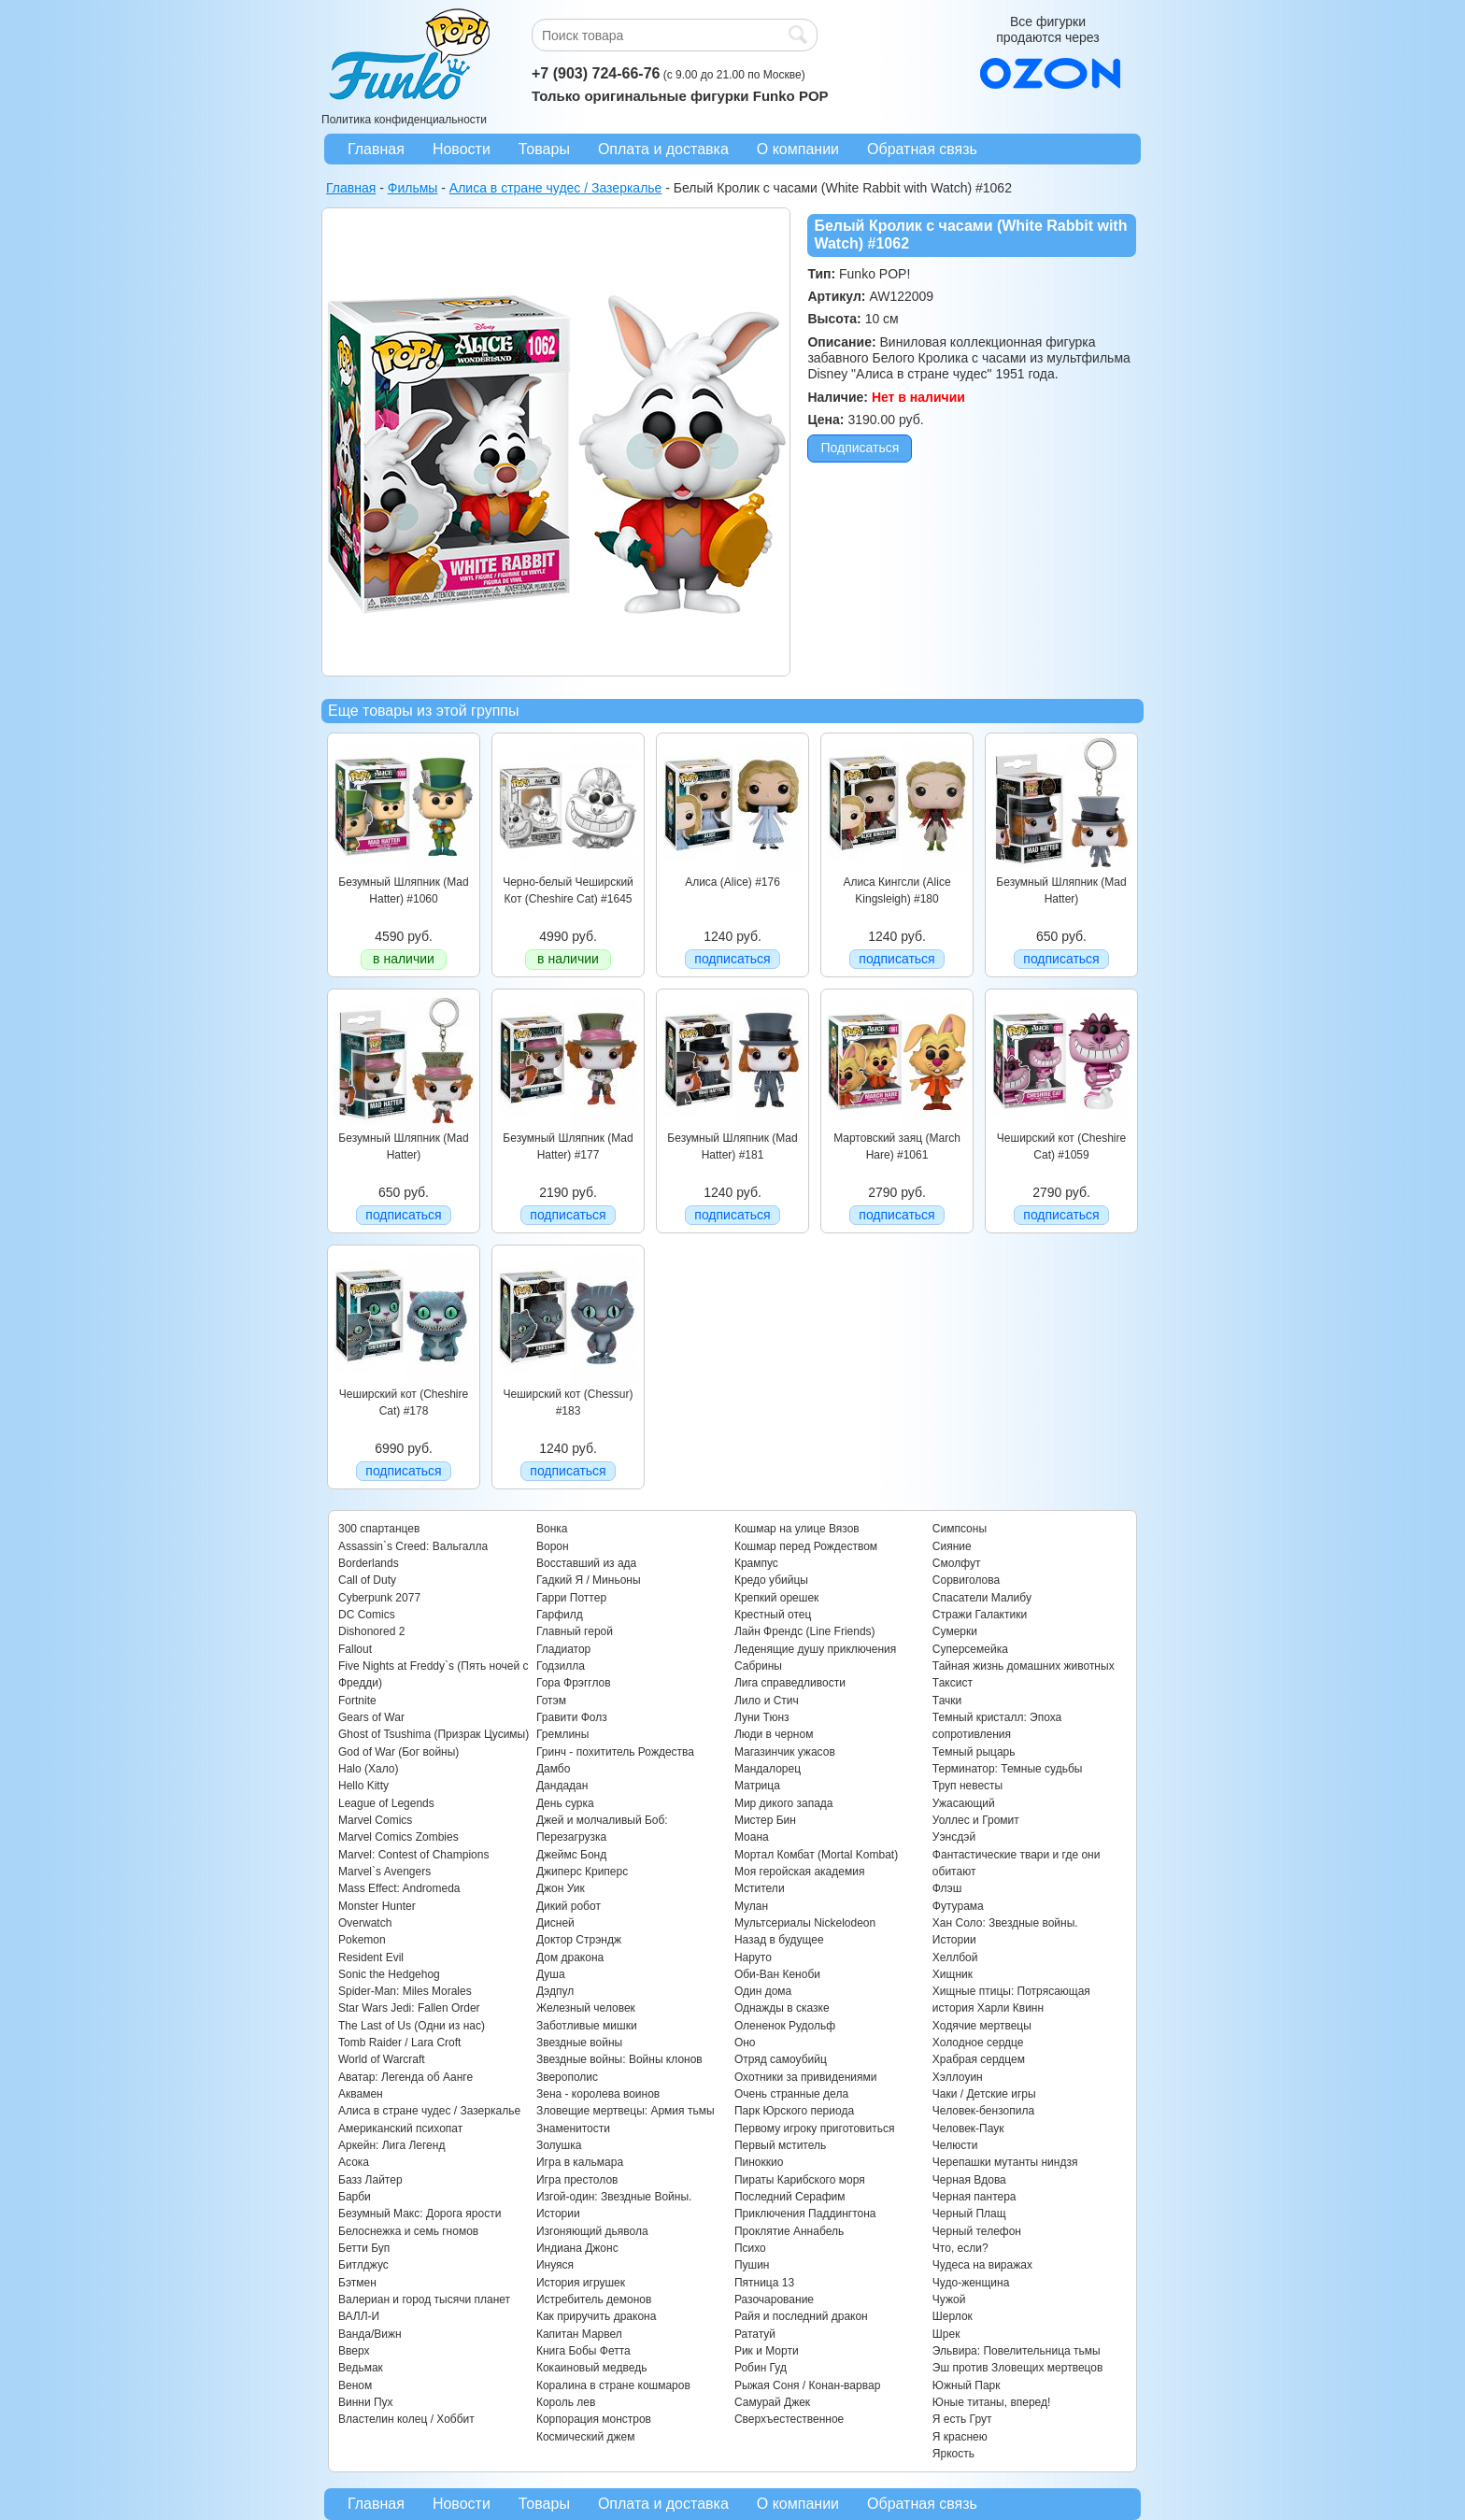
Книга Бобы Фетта (583, 2350)
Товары (544, 149)
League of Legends (386, 1803)
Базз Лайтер (370, 2179)
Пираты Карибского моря (799, 2179)
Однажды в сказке (782, 2008)
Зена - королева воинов (598, 2093)
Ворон (552, 1546)
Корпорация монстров (593, 2419)
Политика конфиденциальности (404, 119)
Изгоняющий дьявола (592, 2231)
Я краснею (960, 2436)
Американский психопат (400, 2128)
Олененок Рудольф (784, 2025)
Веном (355, 2385)
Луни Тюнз (761, 1717)
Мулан (751, 1906)
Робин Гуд (760, 2367)
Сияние (952, 1546)
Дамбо (553, 1768)
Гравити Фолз (571, 1717)
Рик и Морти (766, 2350)
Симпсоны (959, 1528)
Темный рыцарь (974, 1751)
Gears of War (371, 1717)
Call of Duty (367, 1580)
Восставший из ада (586, 1563)
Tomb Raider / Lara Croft (399, 2042)
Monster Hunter (377, 1906)
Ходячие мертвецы (981, 2025)
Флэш (946, 1888)
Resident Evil (371, 1957)
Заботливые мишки (586, 2025)
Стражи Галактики (979, 1614)
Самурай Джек (772, 2402)
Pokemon (362, 1939)
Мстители (759, 1888)
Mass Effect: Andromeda (399, 1888)
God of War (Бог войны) (398, 1751)
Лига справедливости (790, 1682)
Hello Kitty (363, 1785)
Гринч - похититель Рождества (615, 1751)
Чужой (949, 2299)
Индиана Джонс (577, 2248)
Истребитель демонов (593, 2299)
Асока (353, 2162)
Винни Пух (365, 2402)
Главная (376, 149)
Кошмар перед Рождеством (805, 1546)
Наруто (753, 1957)
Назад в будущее (779, 1939)
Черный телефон (976, 2231)
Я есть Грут (962, 2419)
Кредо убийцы (771, 1580)
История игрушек (580, 2282)
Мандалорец (767, 1768)
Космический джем (585, 2436)
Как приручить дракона (596, 2316)
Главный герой (574, 1631)
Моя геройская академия (799, 1871)
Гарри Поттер (571, 1597)
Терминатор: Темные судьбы (1007, 1768)
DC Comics (366, 1614)
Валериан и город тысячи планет (424, 2299)
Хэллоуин (957, 2077)
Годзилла (560, 1666)
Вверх (353, 2350)
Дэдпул (555, 1991)
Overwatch (364, 1922)
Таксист (952, 1682)
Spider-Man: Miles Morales (405, 1991)
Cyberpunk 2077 (379, 1597)
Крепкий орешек (776, 1597)
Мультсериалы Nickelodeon (804, 1922)
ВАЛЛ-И (358, 2316)
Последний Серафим (790, 2196)
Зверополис (567, 2077)
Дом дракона (570, 1957)
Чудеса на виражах (982, 2264)
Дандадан (562, 1785)
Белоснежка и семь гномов (408, 2231)
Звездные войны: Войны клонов (619, 2059)
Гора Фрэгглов (573, 1682)
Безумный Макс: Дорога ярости (419, 2213)
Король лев (565, 2402)
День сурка (565, 1803)
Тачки (946, 1700)
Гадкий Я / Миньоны (588, 1580)
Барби (354, 2196)
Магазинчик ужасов (784, 1751)
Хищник (952, 1974)
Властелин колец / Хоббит (406, 2419)
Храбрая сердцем (978, 2059)
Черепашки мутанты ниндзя (1005, 2162)
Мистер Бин (765, 1820)
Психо (750, 2248)
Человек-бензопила (983, 2110)
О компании (798, 149)
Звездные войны (579, 2042)
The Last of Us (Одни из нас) (411, 2025)
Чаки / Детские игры (984, 2093)
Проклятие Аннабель (789, 2231)
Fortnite (357, 1700)
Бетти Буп (364, 2248)
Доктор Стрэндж (578, 1939)
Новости (462, 149)
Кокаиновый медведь (591, 2367)
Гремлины (562, 1734)
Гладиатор (563, 1649)
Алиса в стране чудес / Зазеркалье (429, 2110)
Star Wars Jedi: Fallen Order (409, 2008)
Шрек (946, 2334)
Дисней (555, 1922)
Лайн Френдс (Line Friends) (804, 1631)
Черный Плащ (969, 2213)
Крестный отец (772, 1614)
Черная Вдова (969, 2179)
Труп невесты (967, 1785)
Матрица (757, 1785)
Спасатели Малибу (981, 1597)
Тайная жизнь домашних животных (1023, 1666)
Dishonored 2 (371, 1631)
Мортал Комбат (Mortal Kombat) (816, 1854)
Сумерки (954, 1631)
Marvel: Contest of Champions (413, 1854)
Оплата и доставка (663, 149)
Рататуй (754, 2334)
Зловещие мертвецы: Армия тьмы (625, 2110)
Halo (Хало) (368, 1768)
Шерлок (952, 2316)
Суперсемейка (970, 1649)
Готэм (551, 1700)
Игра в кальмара (579, 2162)
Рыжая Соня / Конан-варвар (807, 2385)
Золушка (558, 2145)
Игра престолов (577, 2179)
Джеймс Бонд (571, 1854)
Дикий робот (568, 1906)
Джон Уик (560, 1888)
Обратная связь (922, 149)
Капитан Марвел (579, 2334)
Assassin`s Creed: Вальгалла (413, 1546)
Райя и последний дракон (801, 2316)
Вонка (552, 1528)
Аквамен (360, 2093)
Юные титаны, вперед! (991, 2402)
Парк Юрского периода (794, 2110)
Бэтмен (357, 2282)
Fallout (355, 1649)
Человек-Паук (968, 2128)
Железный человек (585, 2008)
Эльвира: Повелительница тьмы (1016, 2350)
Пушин (752, 2264)
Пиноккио (759, 2162)
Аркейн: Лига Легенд (391, 2145)
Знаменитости (573, 2128)
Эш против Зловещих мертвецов (1017, 2367)
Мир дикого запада (783, 1803)
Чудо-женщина (970, 2282)
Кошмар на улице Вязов (797, 1528)
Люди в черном (774, 1734)
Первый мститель (780, 2145)
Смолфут (956, 1563)
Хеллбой (955, 1957)
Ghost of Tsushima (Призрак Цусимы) (433, 1734)
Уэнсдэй (953, 1837)
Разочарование (774, 2299)
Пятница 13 (764, 2282)
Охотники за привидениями (805, 2077)
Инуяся (555, 2264)
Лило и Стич (766, 1700)
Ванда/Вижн (370, 2334)
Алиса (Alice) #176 (732, 882)
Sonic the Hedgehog (389, 1974)
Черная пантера (974, 2196)
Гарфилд (559, 1614)
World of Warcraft (381, 2059)
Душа (550, 1974)
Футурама (958, 1906)
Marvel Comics (375, 1820)
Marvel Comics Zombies (398, 1837)
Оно (745, 2042)
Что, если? (960, 2248)
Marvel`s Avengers (384, 1871)
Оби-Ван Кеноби (777, 1974)
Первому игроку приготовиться (814, 2128)
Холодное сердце (978, 2042)
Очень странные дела (791, 2093)
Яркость (953, 2453)
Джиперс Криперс (582, 1871)
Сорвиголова (966, 1580)
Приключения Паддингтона (805, 2213)
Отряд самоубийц (780, 2059)
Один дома (762, 1991)
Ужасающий (963, 1803)
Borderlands (368, 1563)
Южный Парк (966, 2385)
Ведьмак (360, 2367)
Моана (751, 1837)
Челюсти (954, 2145)
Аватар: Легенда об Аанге (405, 2077)
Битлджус (363, 2264)
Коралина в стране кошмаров (613, 2385)
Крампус (756, 1563)
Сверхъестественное (789, 2419)
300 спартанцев (379, 1528)
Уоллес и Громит (975, 1820)
